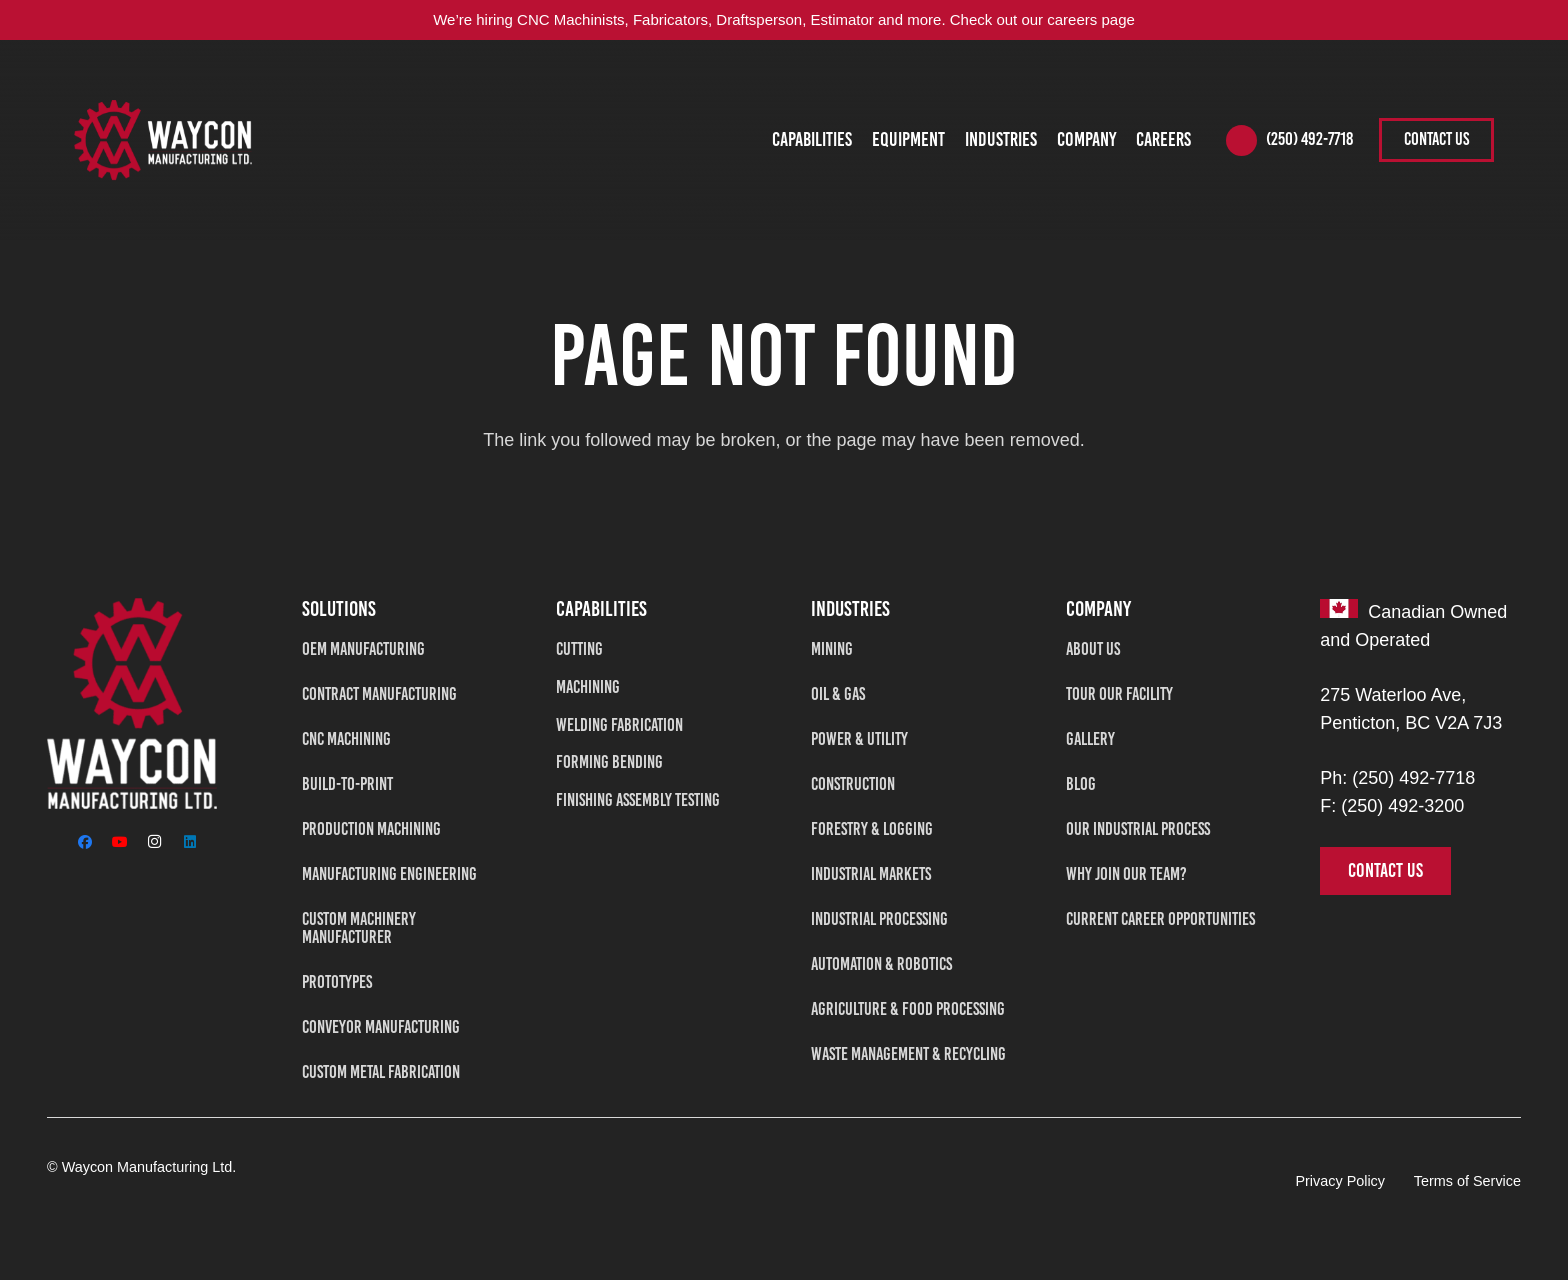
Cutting (579, 649)
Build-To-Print (347, 784)
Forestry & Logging (872, 829)
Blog (1081, 784)
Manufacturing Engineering (389, 874)
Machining (588, 687)
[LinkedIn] (189, 841)
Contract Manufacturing (379, 694)
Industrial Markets (871, 874)
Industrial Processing (879, 919)
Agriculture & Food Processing (908, 1009)
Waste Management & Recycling (908, 1054)
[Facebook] (84, 841)
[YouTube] (119, 841)
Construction (853, 784)
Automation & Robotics (881, 964)
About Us (1093, 649)
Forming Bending (609, 762)
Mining (832, 649)
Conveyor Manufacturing (381, 1027)
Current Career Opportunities (1160, 919)
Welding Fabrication (619, 725)
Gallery (1090, 739)
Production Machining (371, 829)
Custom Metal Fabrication (381, 1072)
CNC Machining (346, 739)
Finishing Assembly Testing (638, 800)
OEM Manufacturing (363, 649)
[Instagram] (154, 841)
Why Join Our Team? (1126, 874)
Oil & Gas (838, 694)
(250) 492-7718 (1413, 778)
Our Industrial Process (1138, 829)
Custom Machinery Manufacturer (359, 928)
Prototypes (337, 982)
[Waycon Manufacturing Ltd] (132, 703)
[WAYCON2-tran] (163, 140)
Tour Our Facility (1119, 694)
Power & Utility (859, 739)
